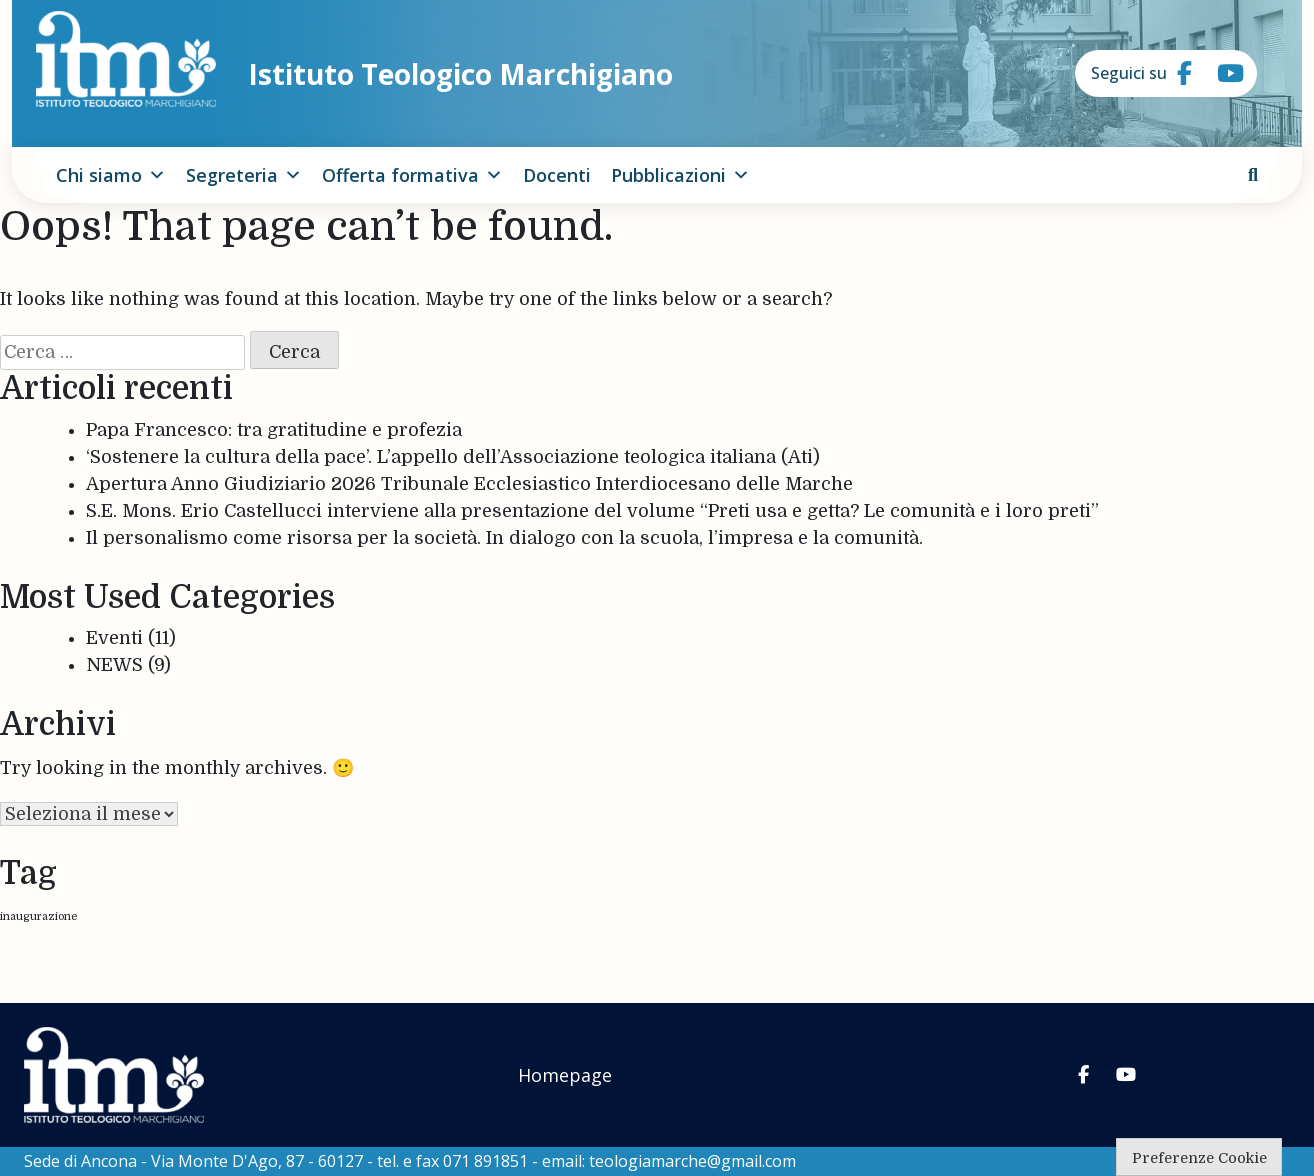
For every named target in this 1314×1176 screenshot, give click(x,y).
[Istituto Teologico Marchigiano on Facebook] (1177, 74)
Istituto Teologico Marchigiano (460, 74)
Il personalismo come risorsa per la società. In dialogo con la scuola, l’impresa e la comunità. (504, 538)
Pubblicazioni (680, 175)
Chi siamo (111, 175)
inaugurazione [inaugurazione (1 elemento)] (38, 916)
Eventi (114, 638)
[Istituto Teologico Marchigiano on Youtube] (1217, 74)
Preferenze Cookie (1199, 1158)
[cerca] (1253, 175)
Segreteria (244, 175)
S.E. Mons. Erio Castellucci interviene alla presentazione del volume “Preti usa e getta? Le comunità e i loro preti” (592, 511)
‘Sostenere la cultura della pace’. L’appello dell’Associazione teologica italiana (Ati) (453, 457)
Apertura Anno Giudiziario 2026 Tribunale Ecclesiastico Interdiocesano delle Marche (469, 484)
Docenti (557, 175)
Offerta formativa (412, 175)
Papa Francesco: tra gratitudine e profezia (274, 430)
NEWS (114, 665)
